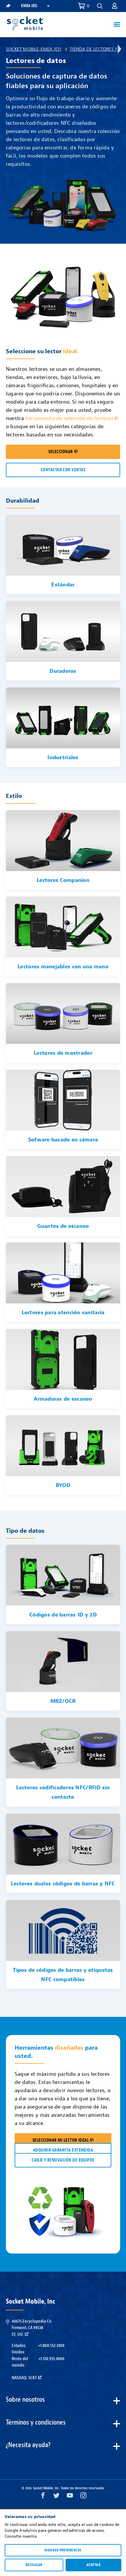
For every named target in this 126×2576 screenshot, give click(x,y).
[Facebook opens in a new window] (43, 2496)
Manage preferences (63, 2550)
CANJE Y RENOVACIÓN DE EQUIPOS (63, 2160)
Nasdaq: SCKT (27, 2378)
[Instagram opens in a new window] (83, 2496)
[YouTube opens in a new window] (70, 2496)
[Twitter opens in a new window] (56, 2496)
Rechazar (33, 2565)
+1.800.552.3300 (51, 2345)
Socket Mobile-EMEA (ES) (34, 49)
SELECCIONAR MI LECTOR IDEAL (63, 2140)
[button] (100, 6)
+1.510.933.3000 (51, 2359)
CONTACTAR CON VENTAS (63, 470)
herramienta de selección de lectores (71, 418)
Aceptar (93, 2565)
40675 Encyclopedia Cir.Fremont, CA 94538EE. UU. (32, 2327)
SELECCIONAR (62, 452)
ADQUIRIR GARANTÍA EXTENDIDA (63, 2150)
